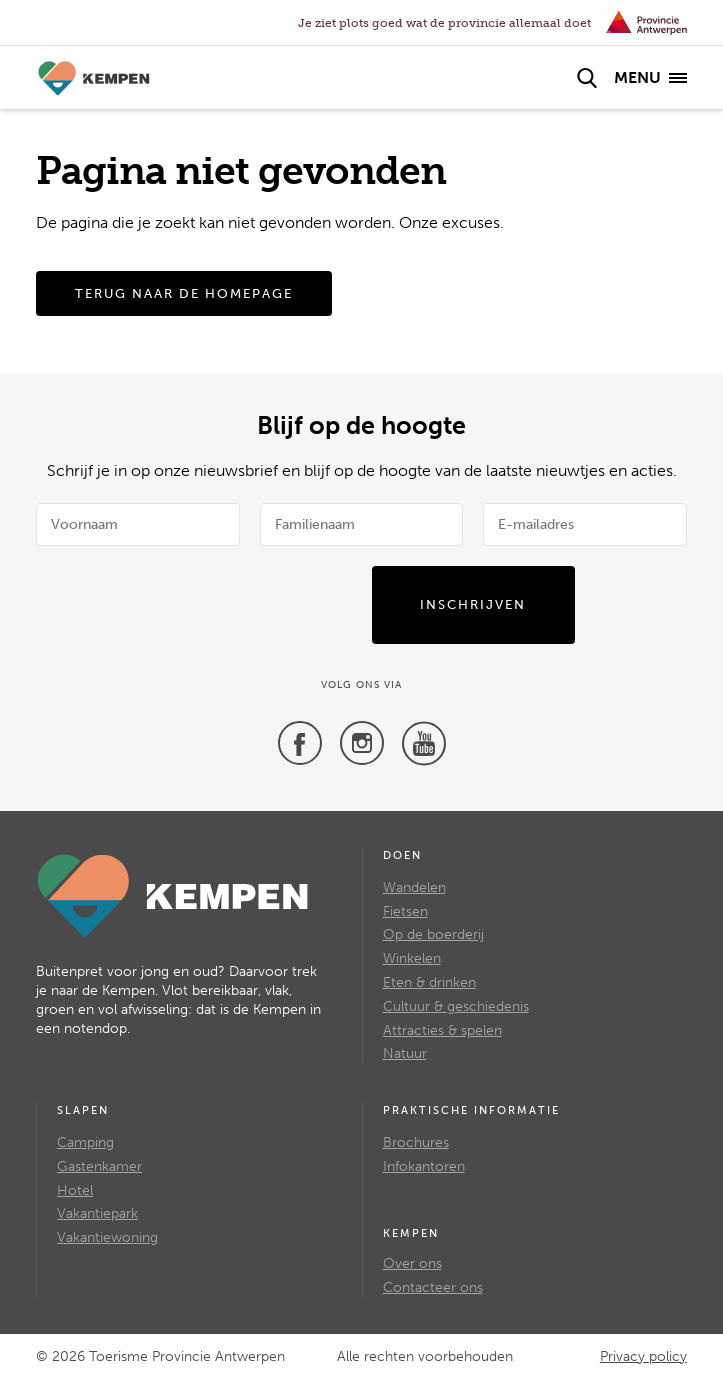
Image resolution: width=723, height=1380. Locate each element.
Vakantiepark (97, 1213)
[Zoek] (587, 78)
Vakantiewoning (107, 1237)
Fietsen (405, 911)
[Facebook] (300, 743)
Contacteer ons (433, 1287)
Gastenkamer (99, 1166)
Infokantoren (424, 1166)
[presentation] (300, 605)
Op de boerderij (433, 934)
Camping (85, 1142)
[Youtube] (424, 743)
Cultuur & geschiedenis (456, 1006)
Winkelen (412, 958)
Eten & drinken (429, 982)
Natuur (405, 1053)
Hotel (75, 1190)
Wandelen (414, 887)
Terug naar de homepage (184, 293)
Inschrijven (473, 604)
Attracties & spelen (442, 1030)
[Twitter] (362, 743)
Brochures (416, 1142)
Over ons (412, 1263)
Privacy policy (643, 1356)
